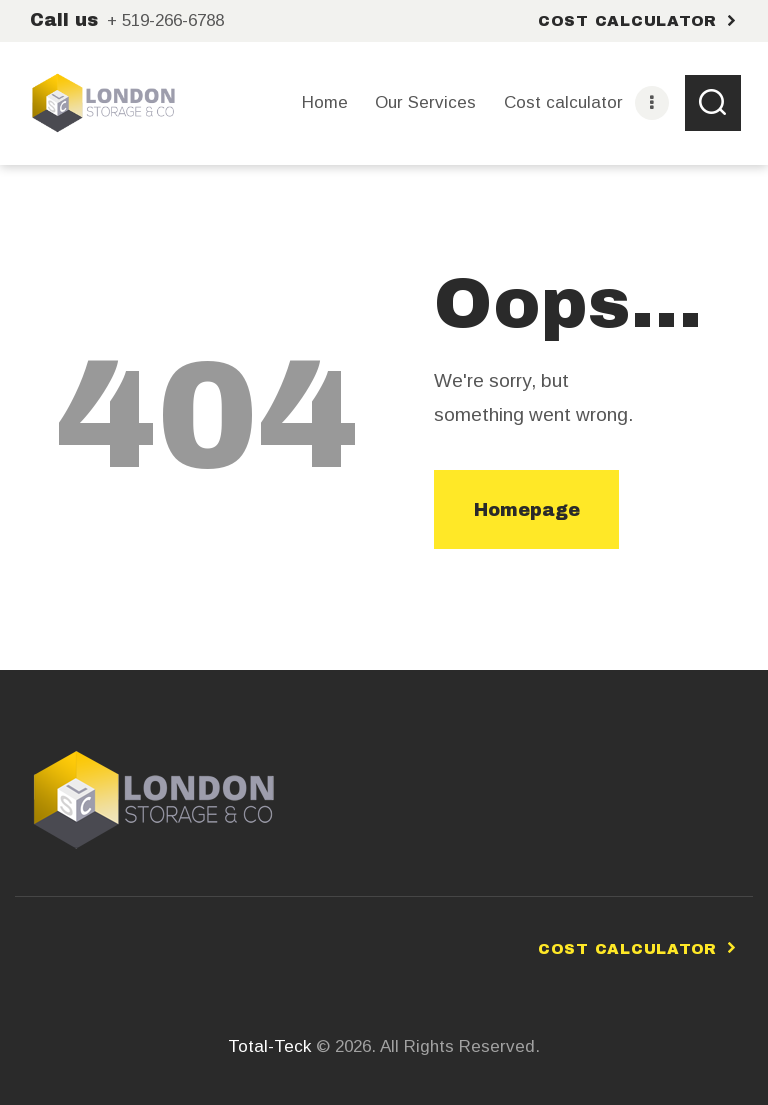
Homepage (527, 510)
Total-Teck (269, 1046)
